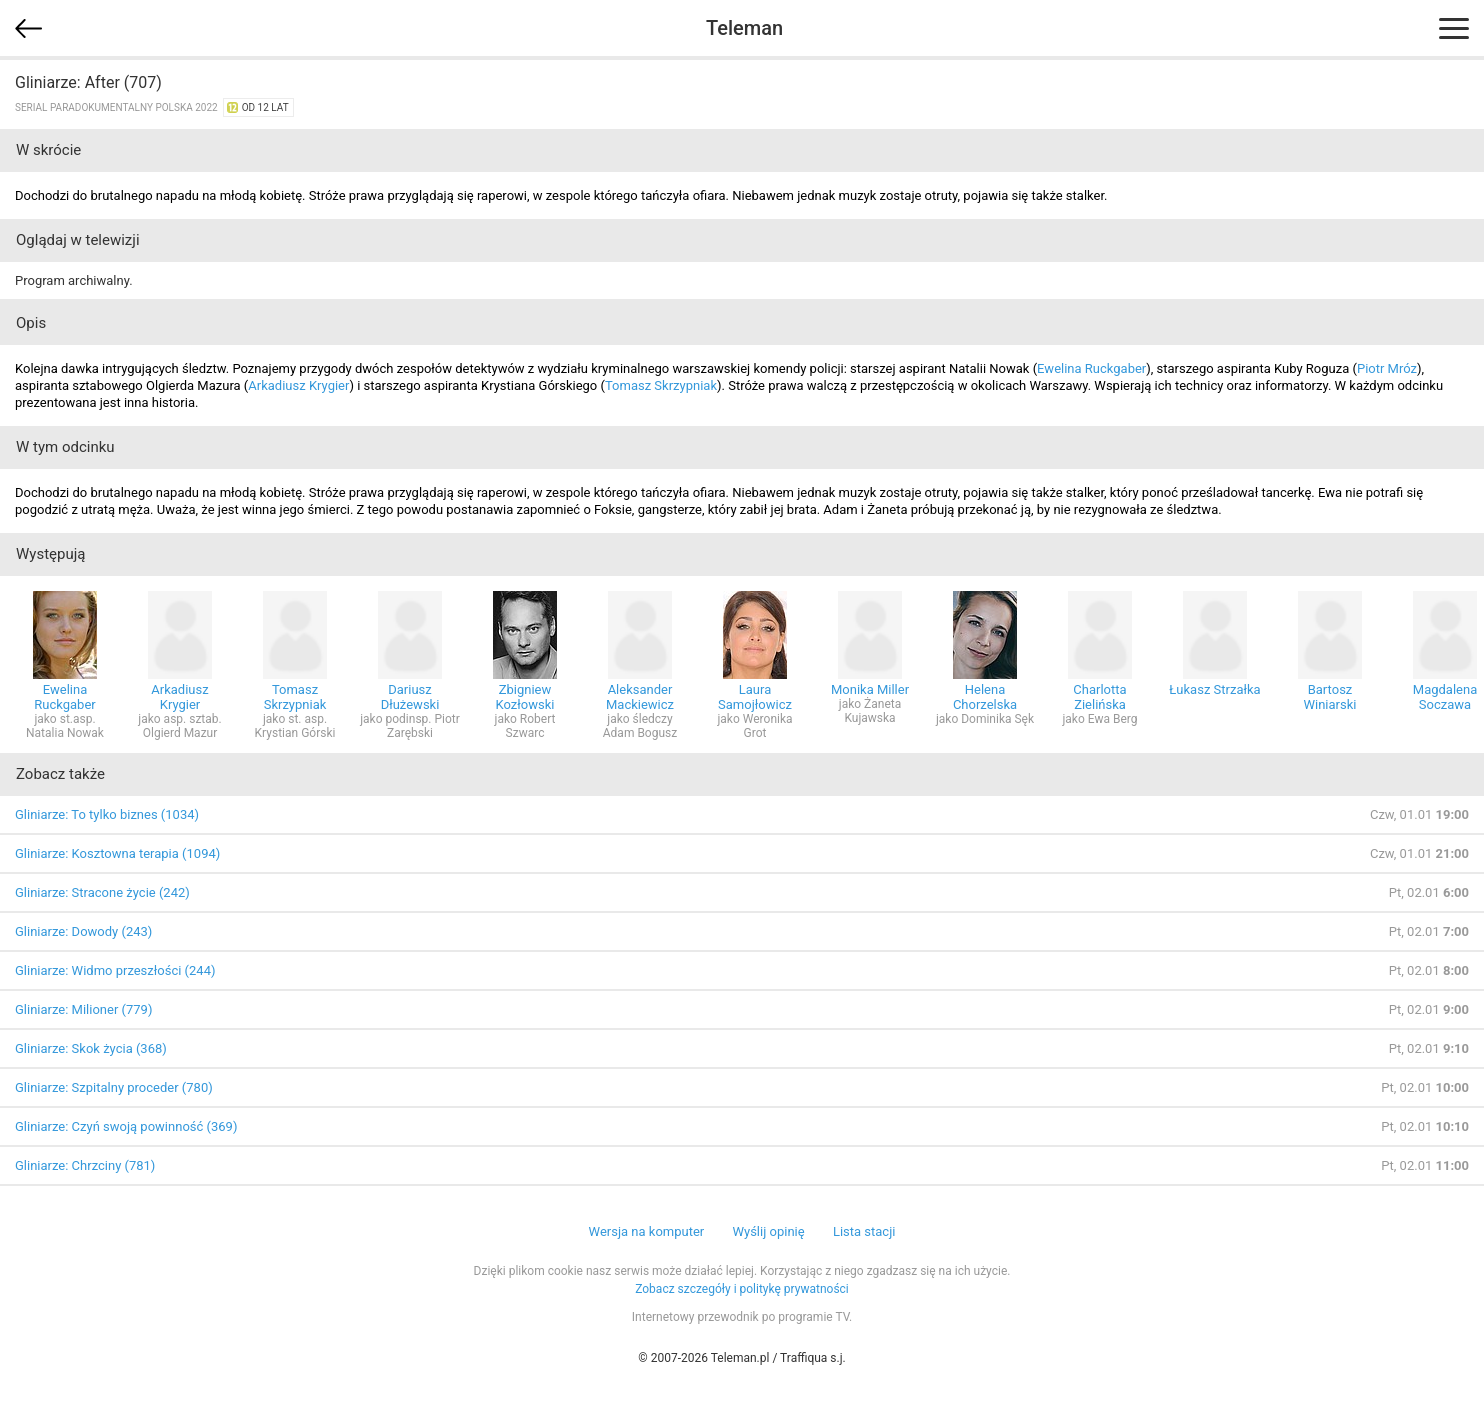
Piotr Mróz (1387, 368)
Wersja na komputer (647, 1231)
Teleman (744, 28)
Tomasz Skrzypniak (661, 385)
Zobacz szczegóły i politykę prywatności (742, 1289)
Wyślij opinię (768, 1231)
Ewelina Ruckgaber (1091, 368)
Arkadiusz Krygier (298, 385)
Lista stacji (864, 1231)
